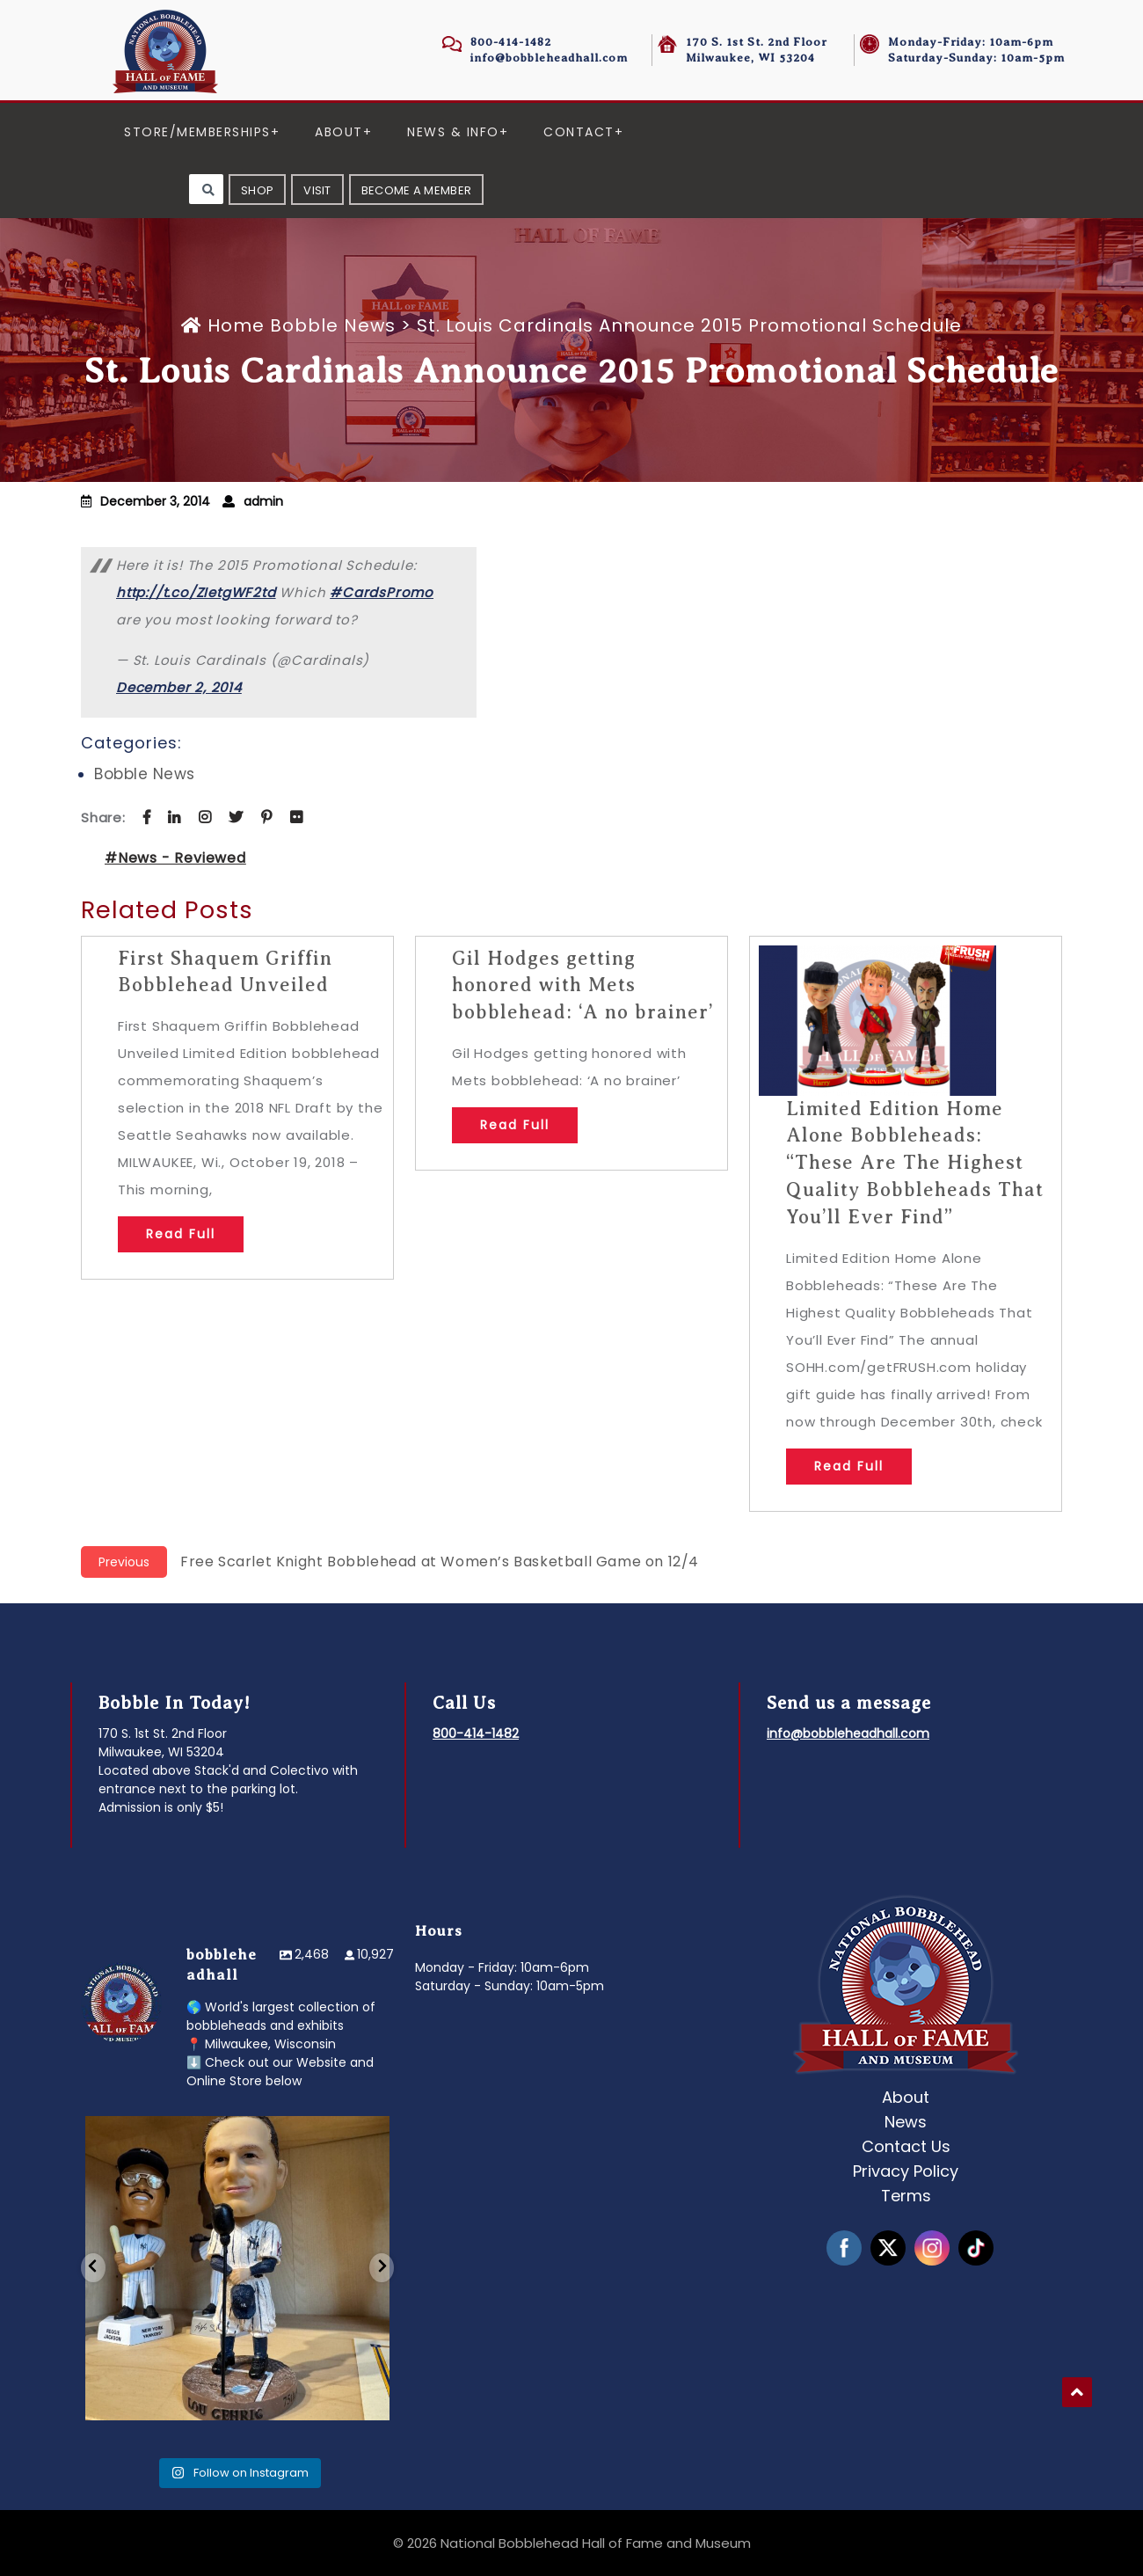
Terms (906, 2196)
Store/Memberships (197, 132)
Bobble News (333, 325)
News (906, 2122)
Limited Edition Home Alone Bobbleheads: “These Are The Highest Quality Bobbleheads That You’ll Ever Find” (915, 1163)
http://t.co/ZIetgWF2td (196, 592)
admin (263, 501)
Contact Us (906, 2146)
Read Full (180, 1234)
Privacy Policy (905, 2171)
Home (225, 325)
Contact (579, 132)
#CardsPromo (381, 592)
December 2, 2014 (179, 687)
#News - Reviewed (175, 858)
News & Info (453, 132)
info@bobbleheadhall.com (549, 57)
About (339, 132)
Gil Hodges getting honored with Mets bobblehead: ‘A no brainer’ (583, 985)
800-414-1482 (510, 41)
